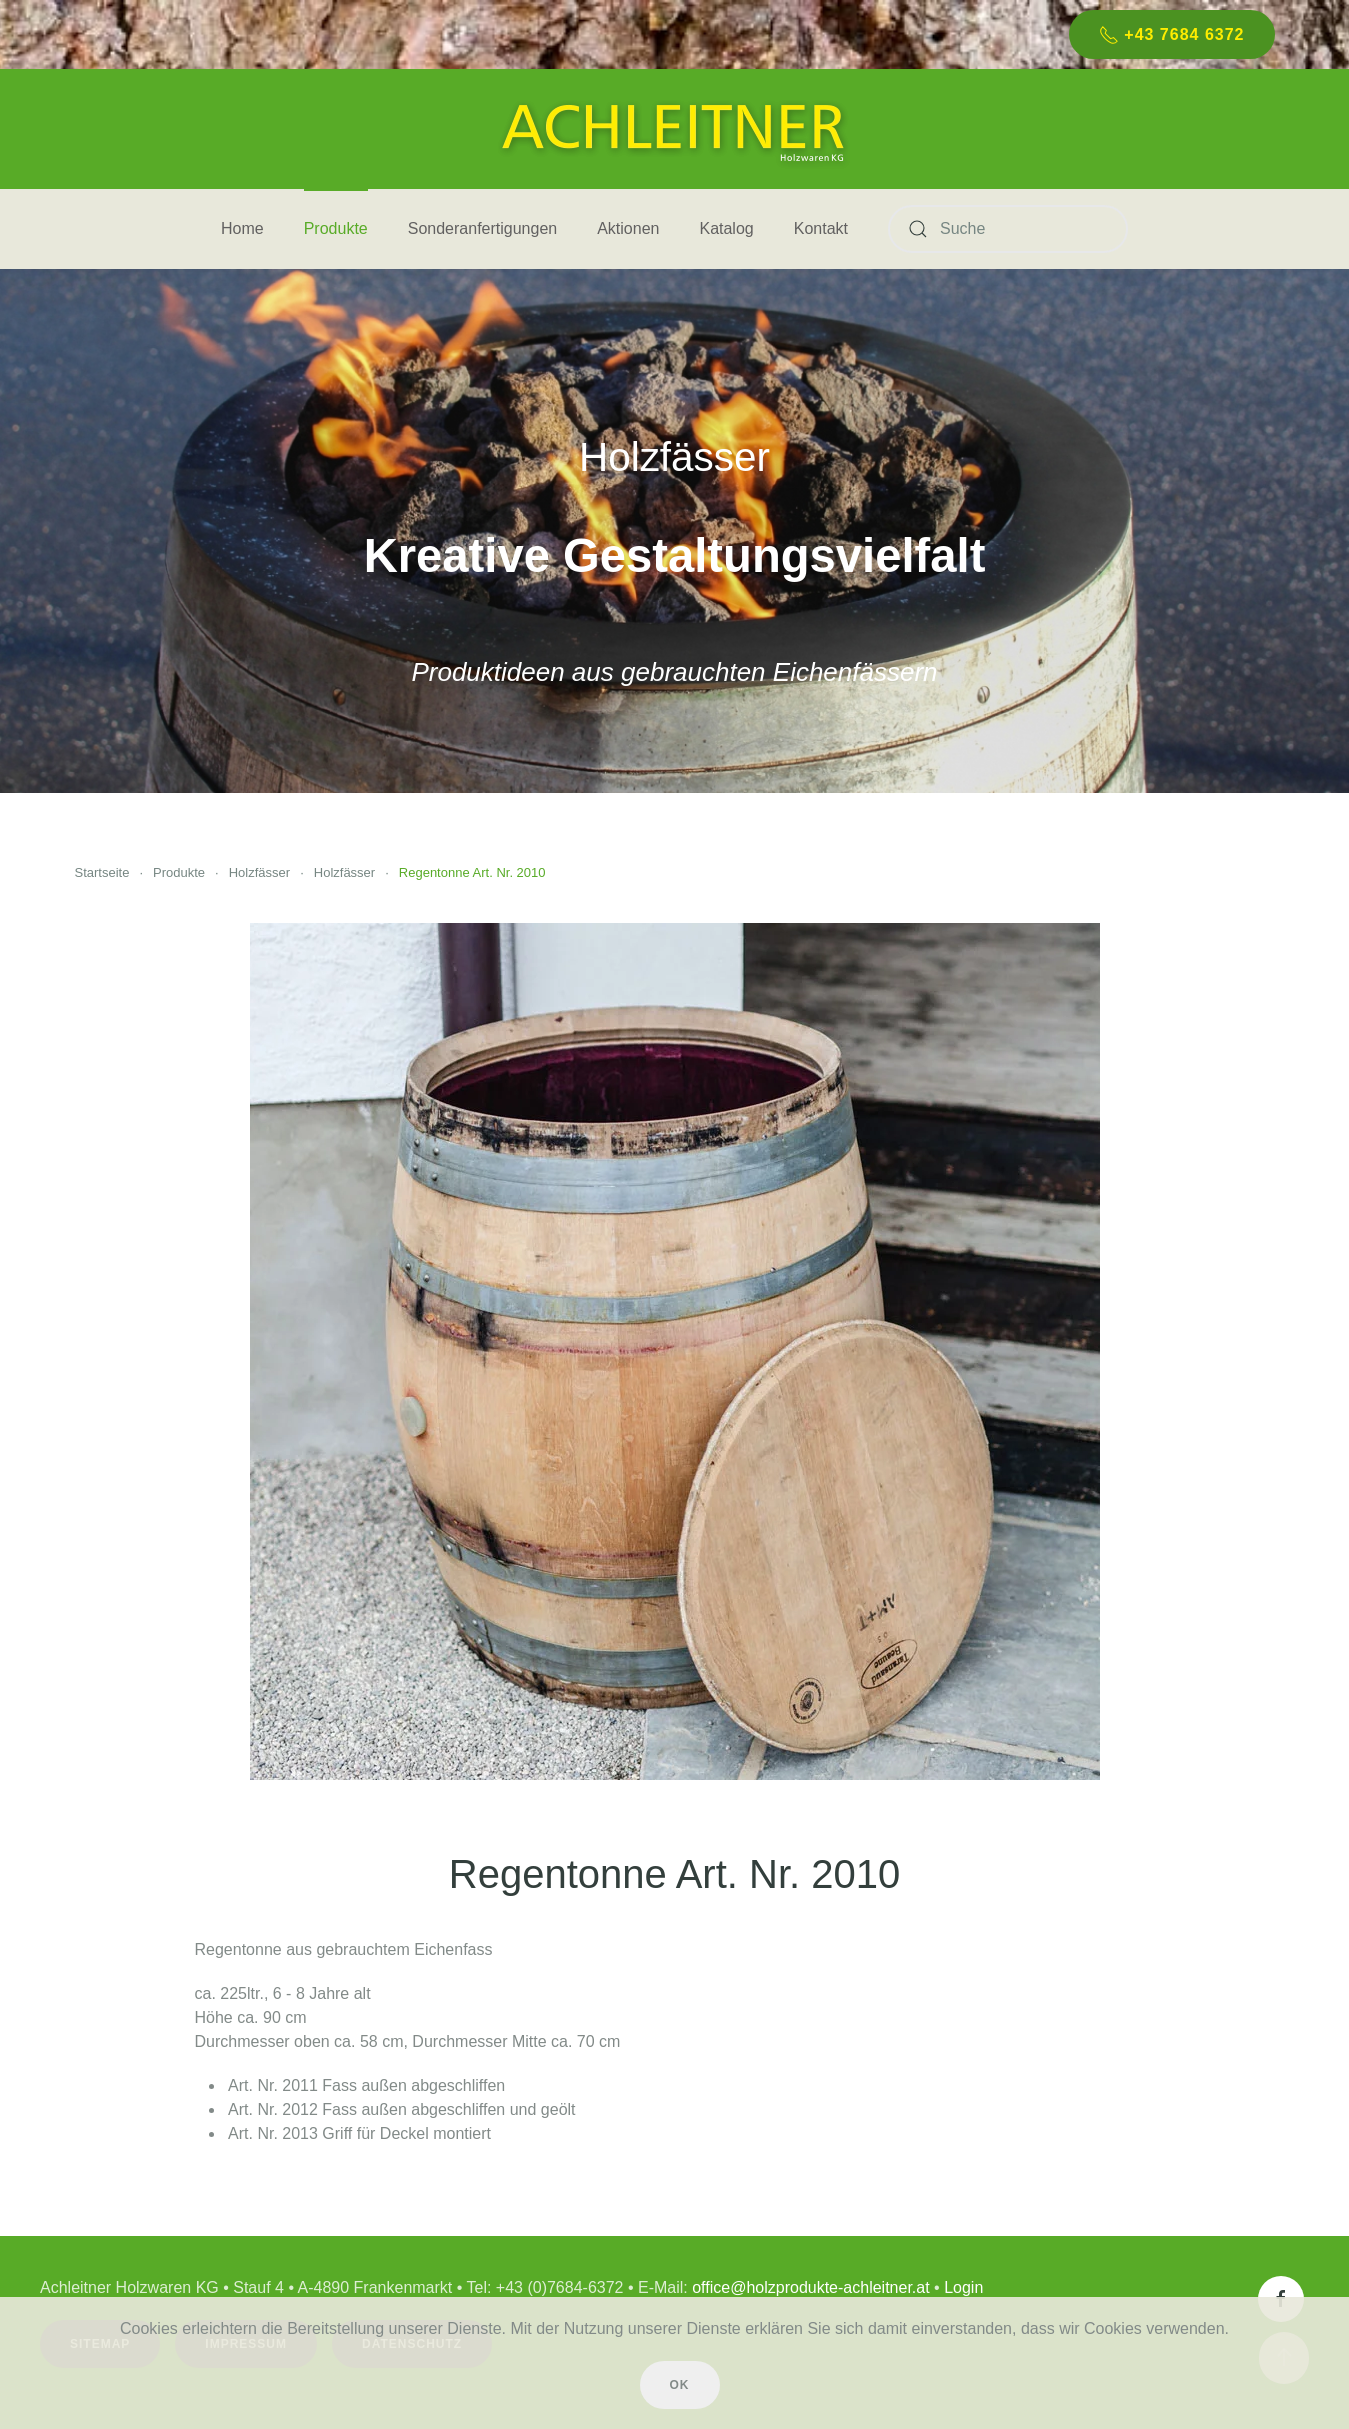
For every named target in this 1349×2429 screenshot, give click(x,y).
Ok (680, 2385)
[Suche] (1008, 229)
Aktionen (628, 228)
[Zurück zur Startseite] (675, 129)
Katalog (726, 228)
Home (242, 228)
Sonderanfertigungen (482, 228)
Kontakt (821, 228)
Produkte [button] (336, 228)
